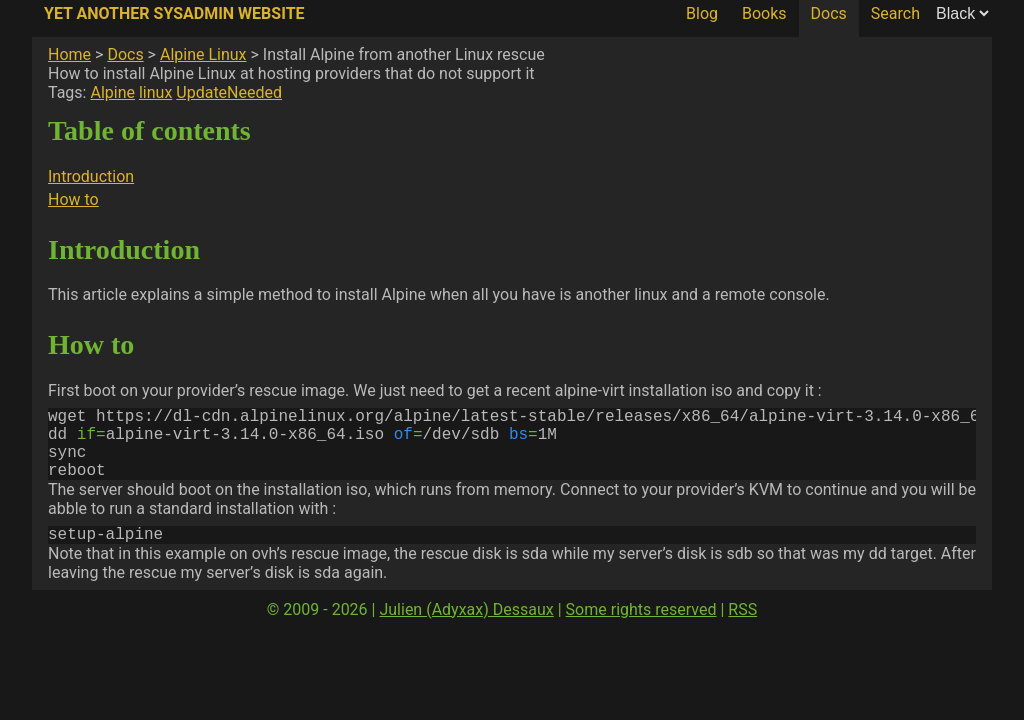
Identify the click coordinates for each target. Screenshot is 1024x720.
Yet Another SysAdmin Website (174, 13)
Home (69, 54)
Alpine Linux (203, 54)
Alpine (112, 92)
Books (764, 13)
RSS (742, 629)
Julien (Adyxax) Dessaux (466, 629)
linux (155, 92)
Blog (702, 13)
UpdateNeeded (229, 92)
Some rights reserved (641, 629)
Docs (829, 13)
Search (895, 13)
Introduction (91, 176)
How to (73, 199)
